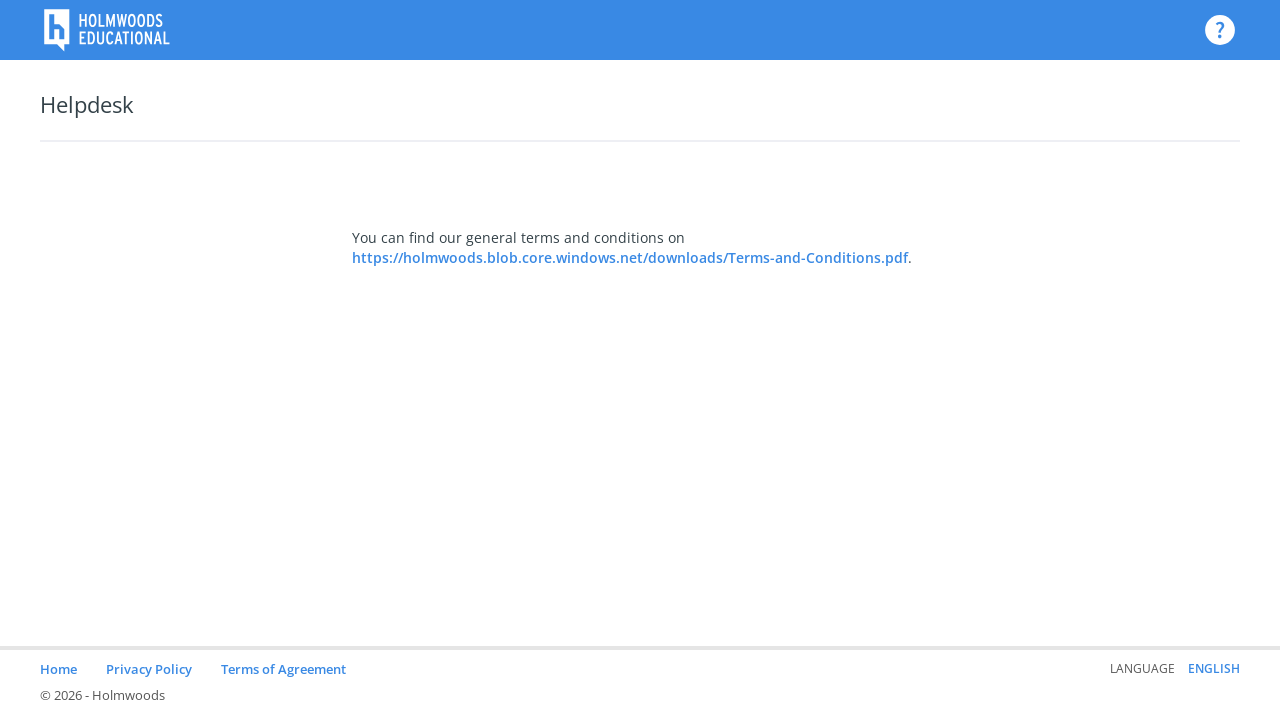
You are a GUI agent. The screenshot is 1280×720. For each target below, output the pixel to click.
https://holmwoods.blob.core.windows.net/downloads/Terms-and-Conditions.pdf (630, 257)
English (1214, 668)
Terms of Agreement (283, 669)
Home (58, 669)
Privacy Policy (149, 669)
